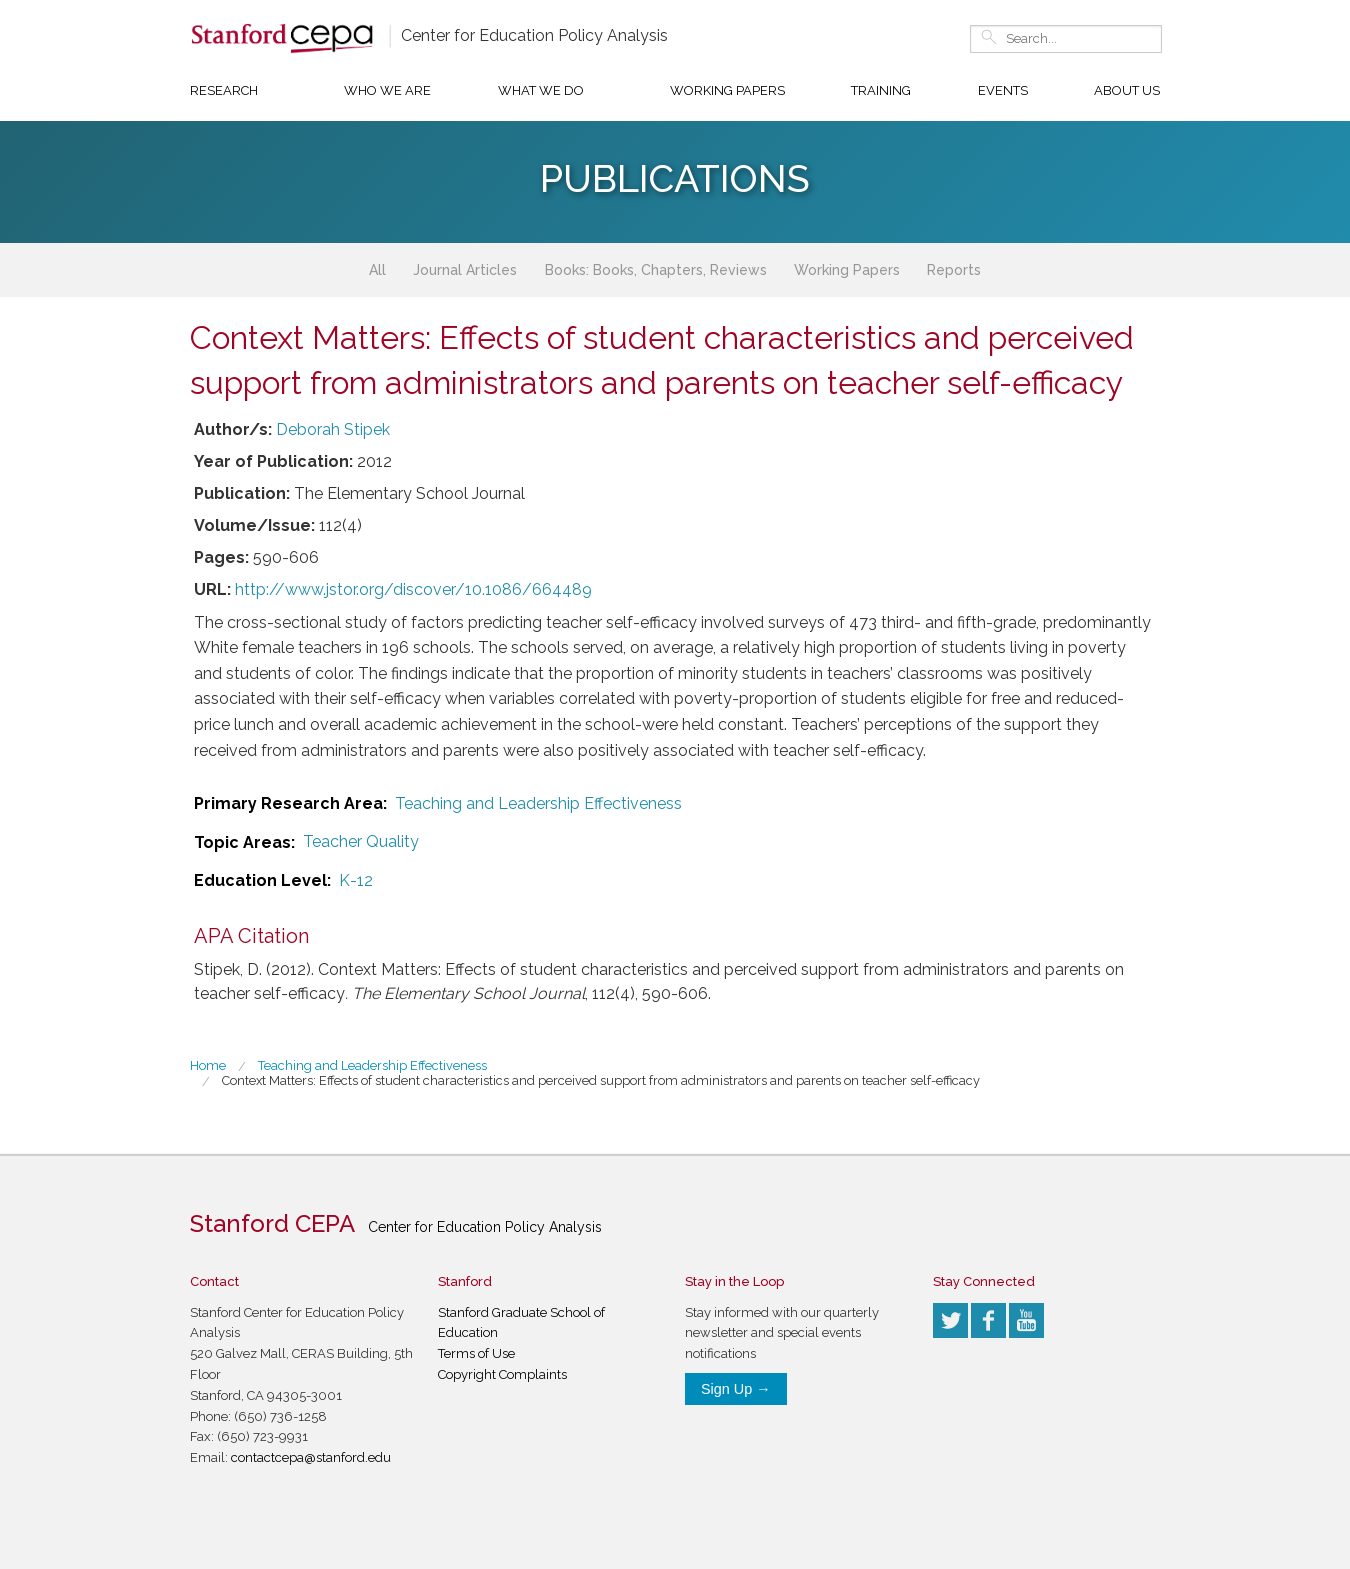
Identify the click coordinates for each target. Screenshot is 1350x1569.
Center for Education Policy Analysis (534, 35)
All (377, 270)
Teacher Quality (361, 841)
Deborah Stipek (333, 429)
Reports (954, 270)
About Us (1127, 90)
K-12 (356, 880)
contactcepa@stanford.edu (311, 1457)
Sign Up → (736, 1389)
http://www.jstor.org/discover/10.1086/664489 (413, 589)
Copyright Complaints (502, 1374)
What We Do (541, 90)
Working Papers (727, 90)
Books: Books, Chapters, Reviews (656, 270)
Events (1003, 90)
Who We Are (387, 90)
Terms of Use (476, 1353)
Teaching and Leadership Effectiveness (538, 803)
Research (224, 90)
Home (208, 1065)
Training (881, 90)
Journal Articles (465, 270)
